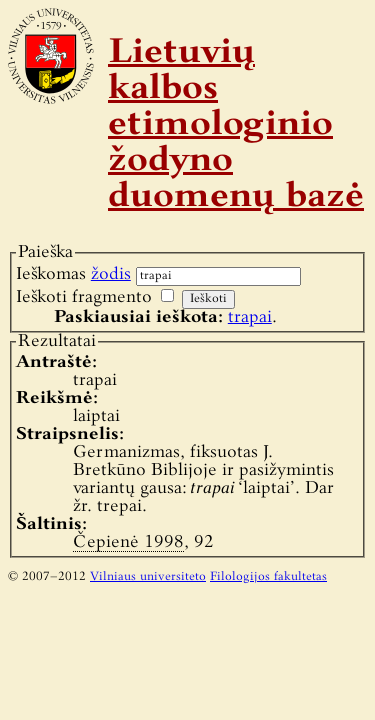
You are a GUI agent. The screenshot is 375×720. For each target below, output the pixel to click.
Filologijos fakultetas (268, 577)
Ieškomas (73, 274)
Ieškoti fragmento (84, 297)
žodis (111, 274)
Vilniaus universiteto (148, 577)
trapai (250, 317)
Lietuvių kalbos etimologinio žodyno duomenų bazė (236, 126)
